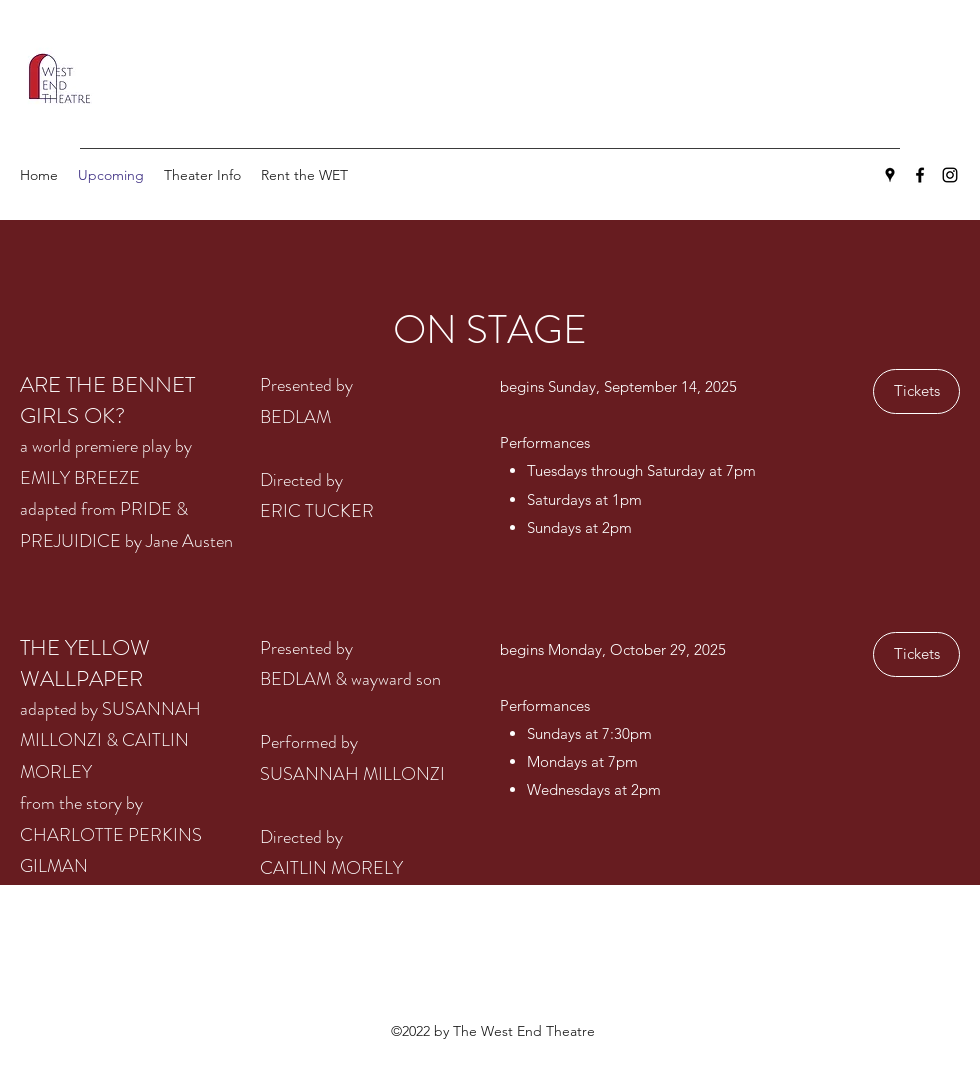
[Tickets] (916, 391)
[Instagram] (950, 175)
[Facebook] (920, 175)
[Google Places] (890, 175)
